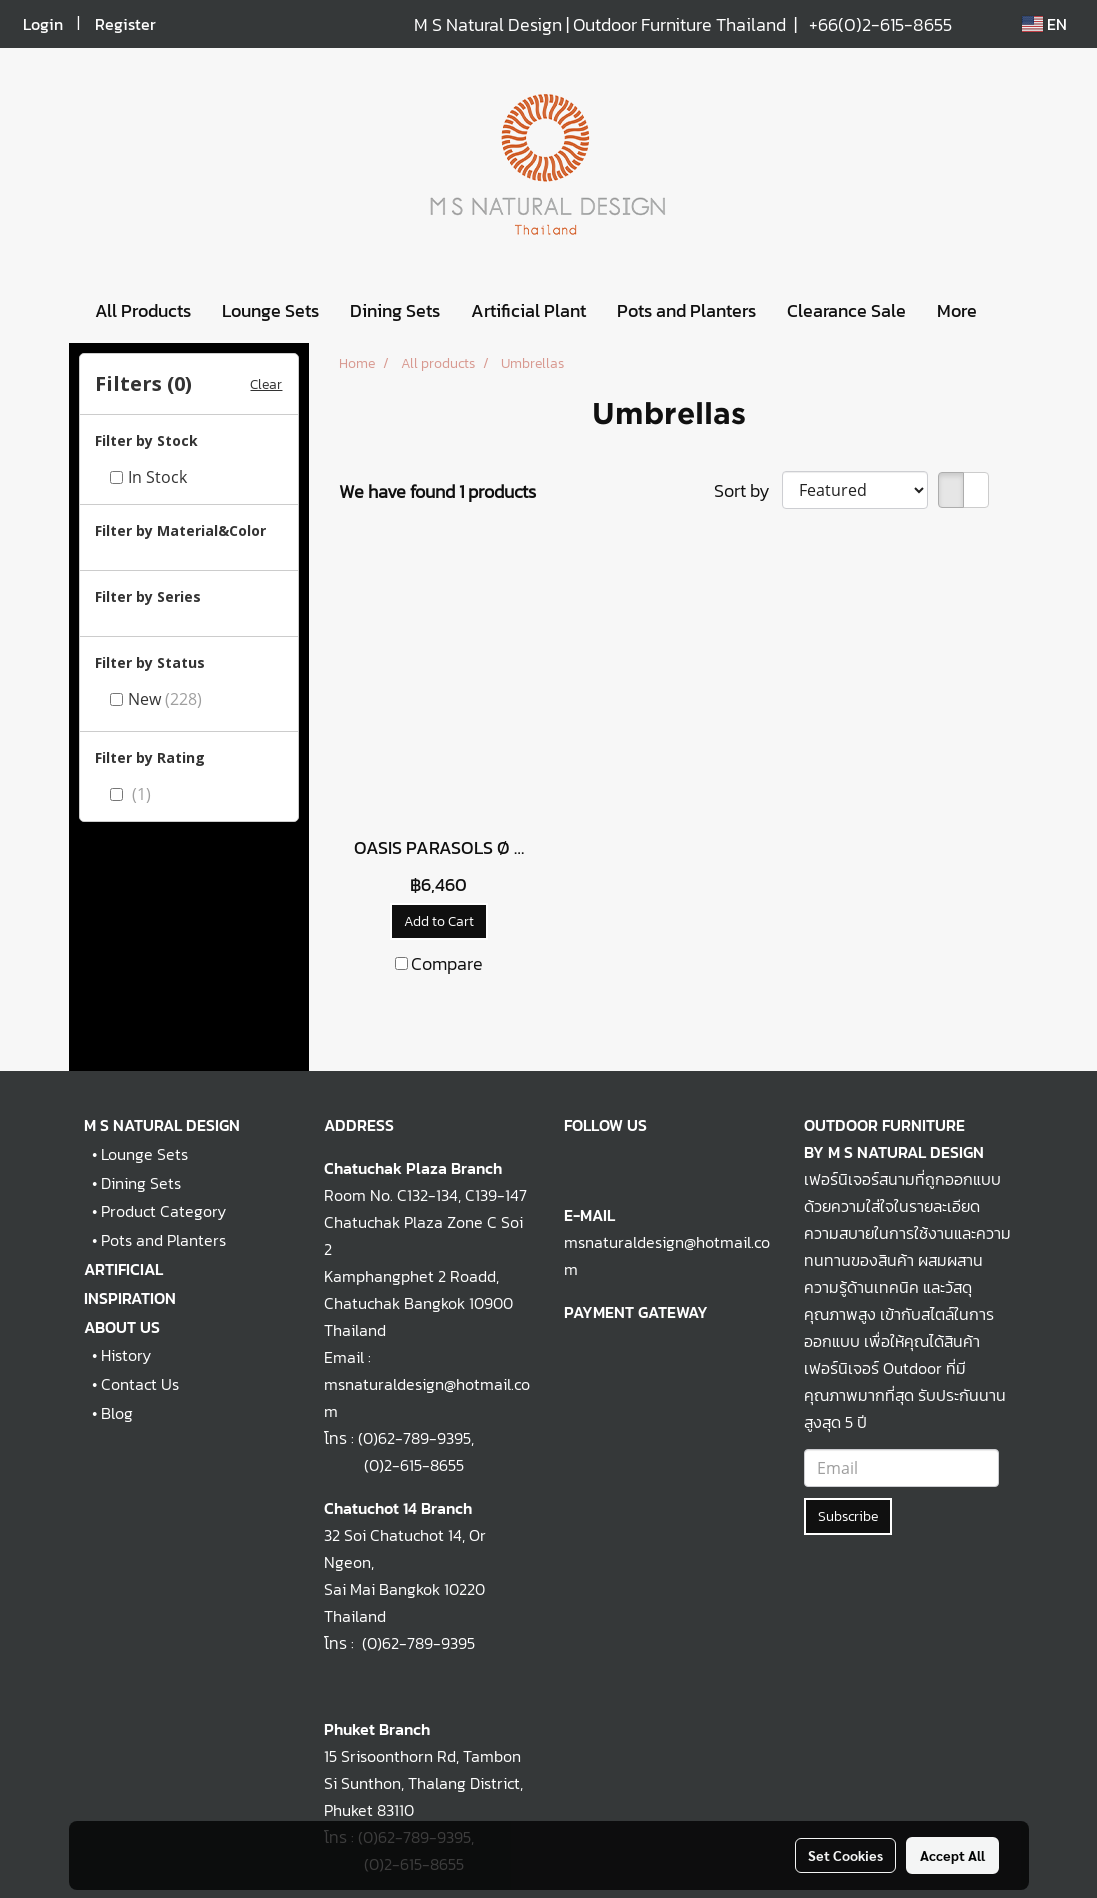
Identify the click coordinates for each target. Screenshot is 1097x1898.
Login (43, 24)
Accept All (952, 1855)
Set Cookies (845, 1855)
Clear (266, 384)
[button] (1010, 311)
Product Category (163, 1211)
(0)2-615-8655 (394, 1465)
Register (125, 24)
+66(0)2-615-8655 (880, 24)
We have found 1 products (437, 491)
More (957, 310)
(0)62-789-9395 (414, 1438)
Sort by (748, 490)
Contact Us (140, 1384)
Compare (447, 963)
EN (1044, 24)
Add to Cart (439, 921)
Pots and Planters (686, 310)
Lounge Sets (270, 310)
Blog (117, 1413)
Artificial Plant (528, 310)
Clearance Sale (846, 310)
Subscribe (848, 1516)
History (126, 1355)
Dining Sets (395, 310)
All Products (143, 310)
